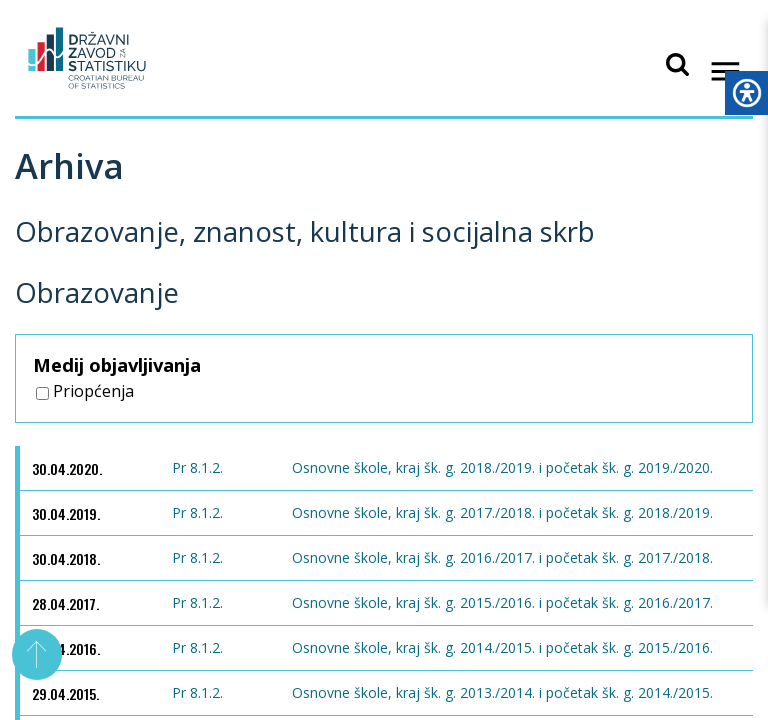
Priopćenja (85, 391)
